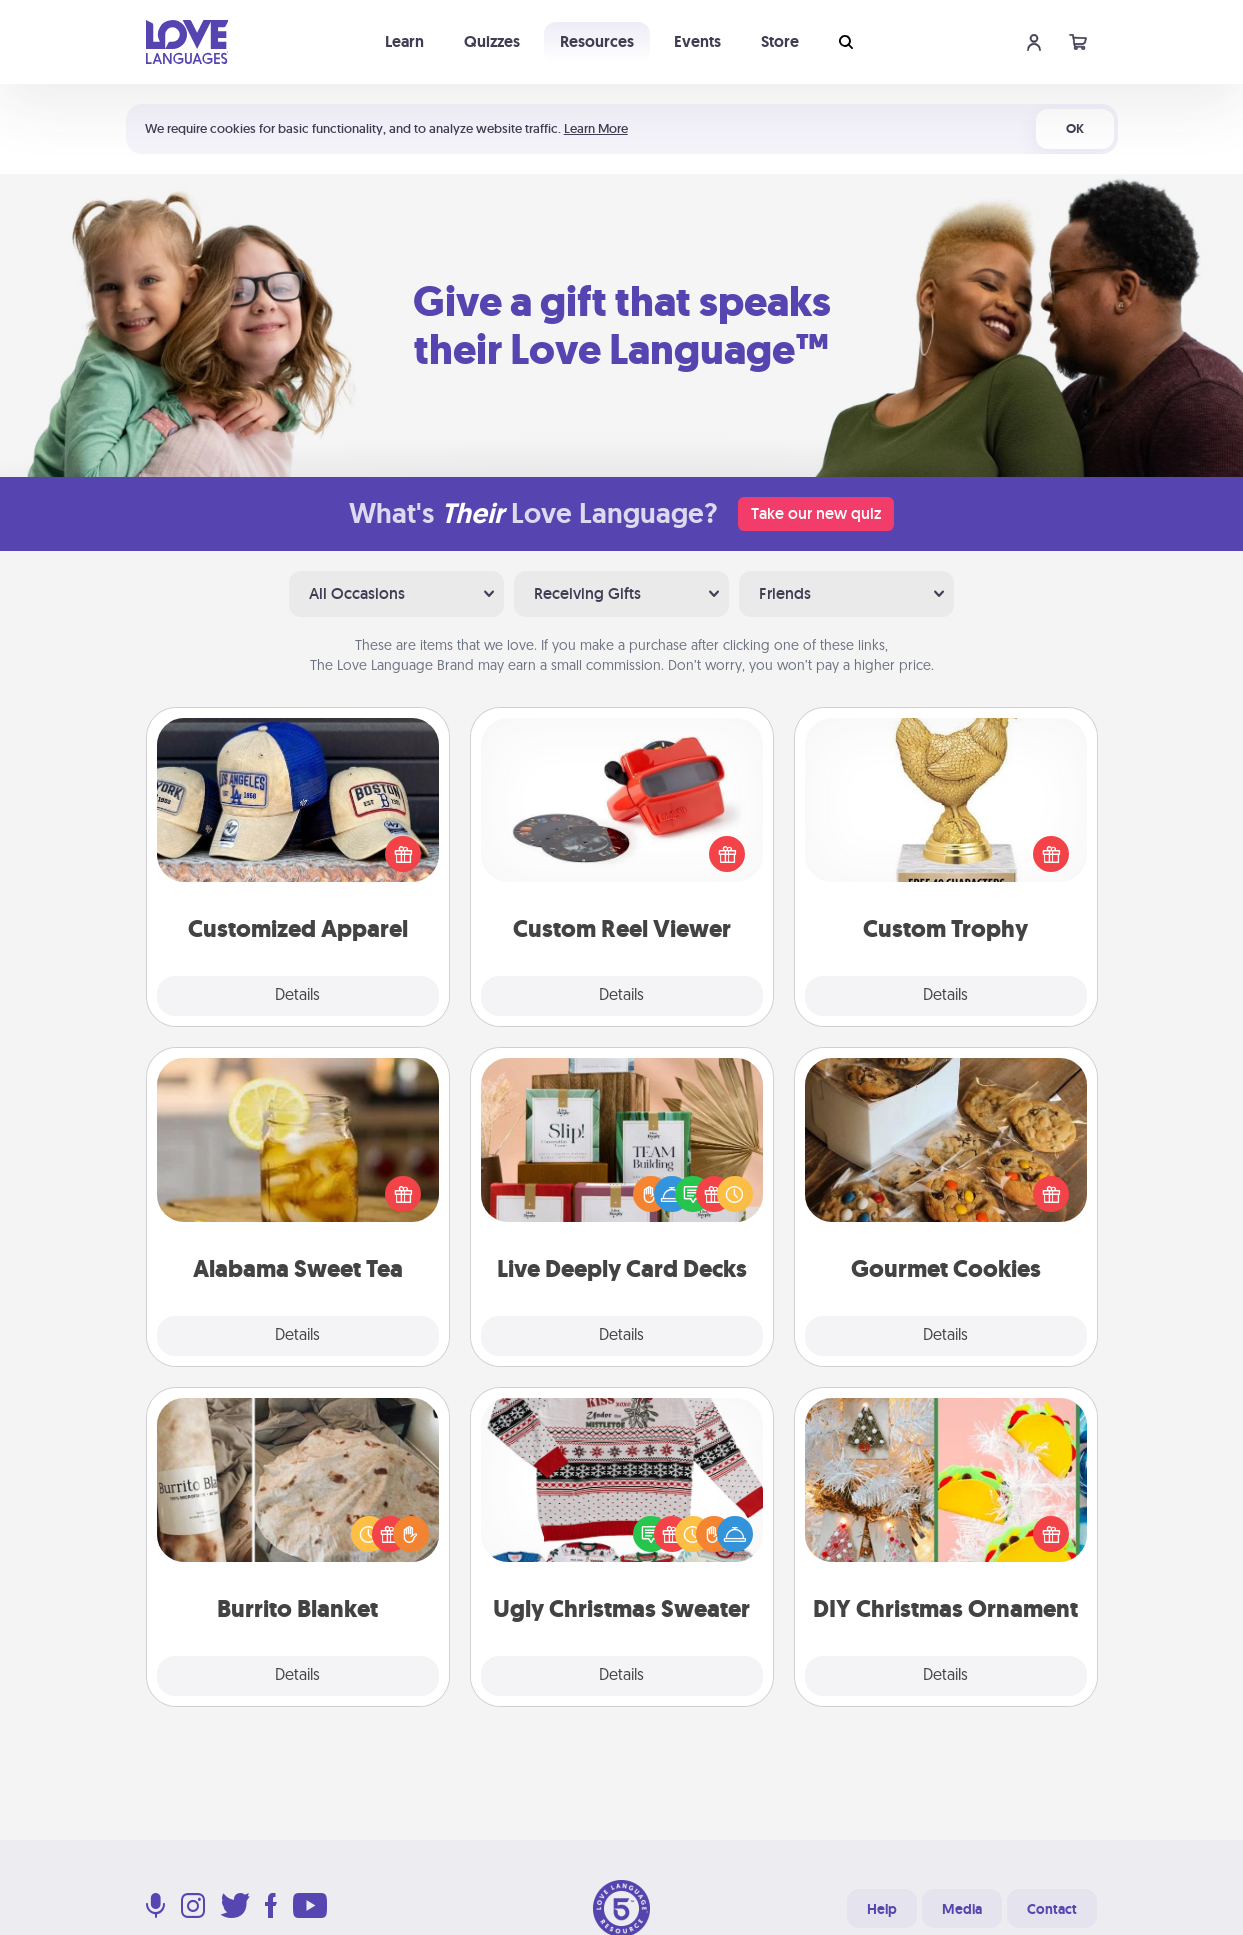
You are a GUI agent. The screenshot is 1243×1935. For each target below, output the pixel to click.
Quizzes (492, 41)
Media (962, 1909)
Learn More (596, 128)
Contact (1052, 1909)
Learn (404, 41)
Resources (597, 41)
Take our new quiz (816, 513)
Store (780, 41)
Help (882, 1909)
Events (697, 41)
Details (297, 996)
